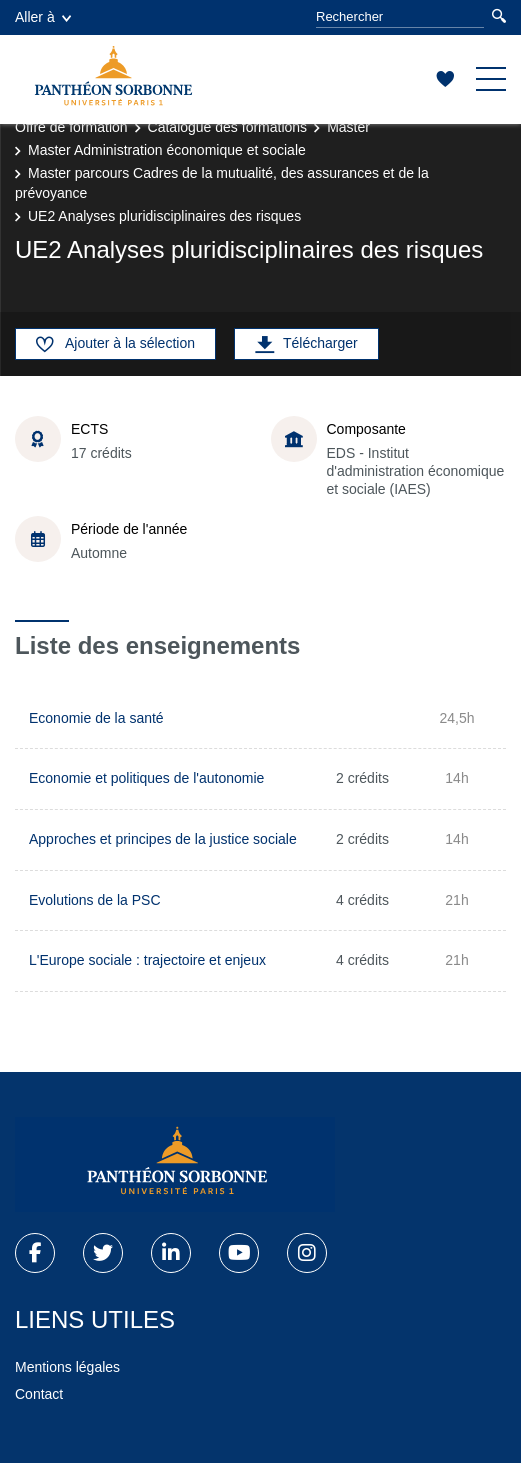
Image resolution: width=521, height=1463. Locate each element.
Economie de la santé (96, 718)
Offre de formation (71, 127)
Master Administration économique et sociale (167, 150)
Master (348, 127)
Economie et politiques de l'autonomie (146, 778)
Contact (39, 1394)
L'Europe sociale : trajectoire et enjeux (147, 960)
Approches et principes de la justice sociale (163, 839)
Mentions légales (67, 1367)
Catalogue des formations (228, 127)
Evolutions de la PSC (95, 900)
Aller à (43, 17)
